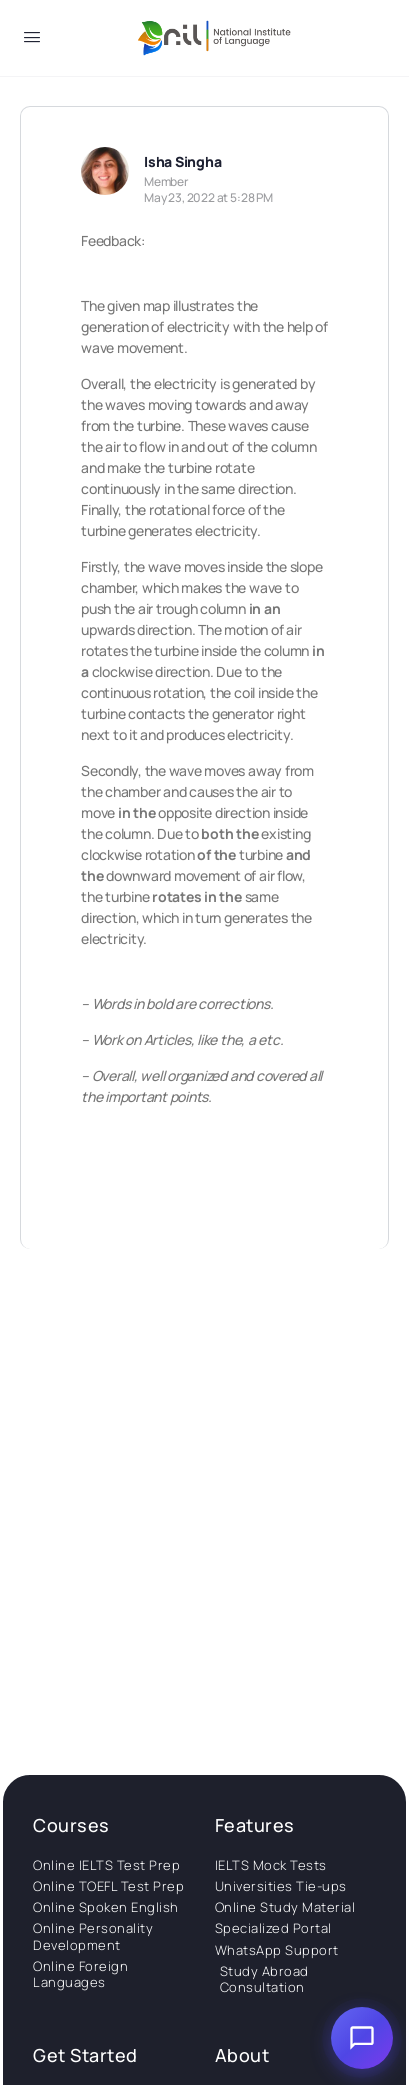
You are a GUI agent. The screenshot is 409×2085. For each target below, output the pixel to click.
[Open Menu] (32, 40)
